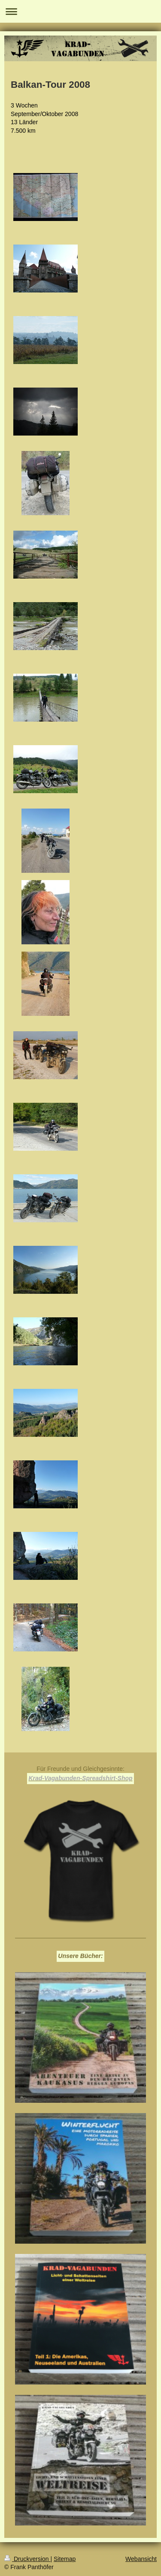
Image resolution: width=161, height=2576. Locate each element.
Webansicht (141, 2558)
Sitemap (65, 2558)
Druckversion (27, 2558)
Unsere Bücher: (80, 1955)
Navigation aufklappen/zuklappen (80, 11)
